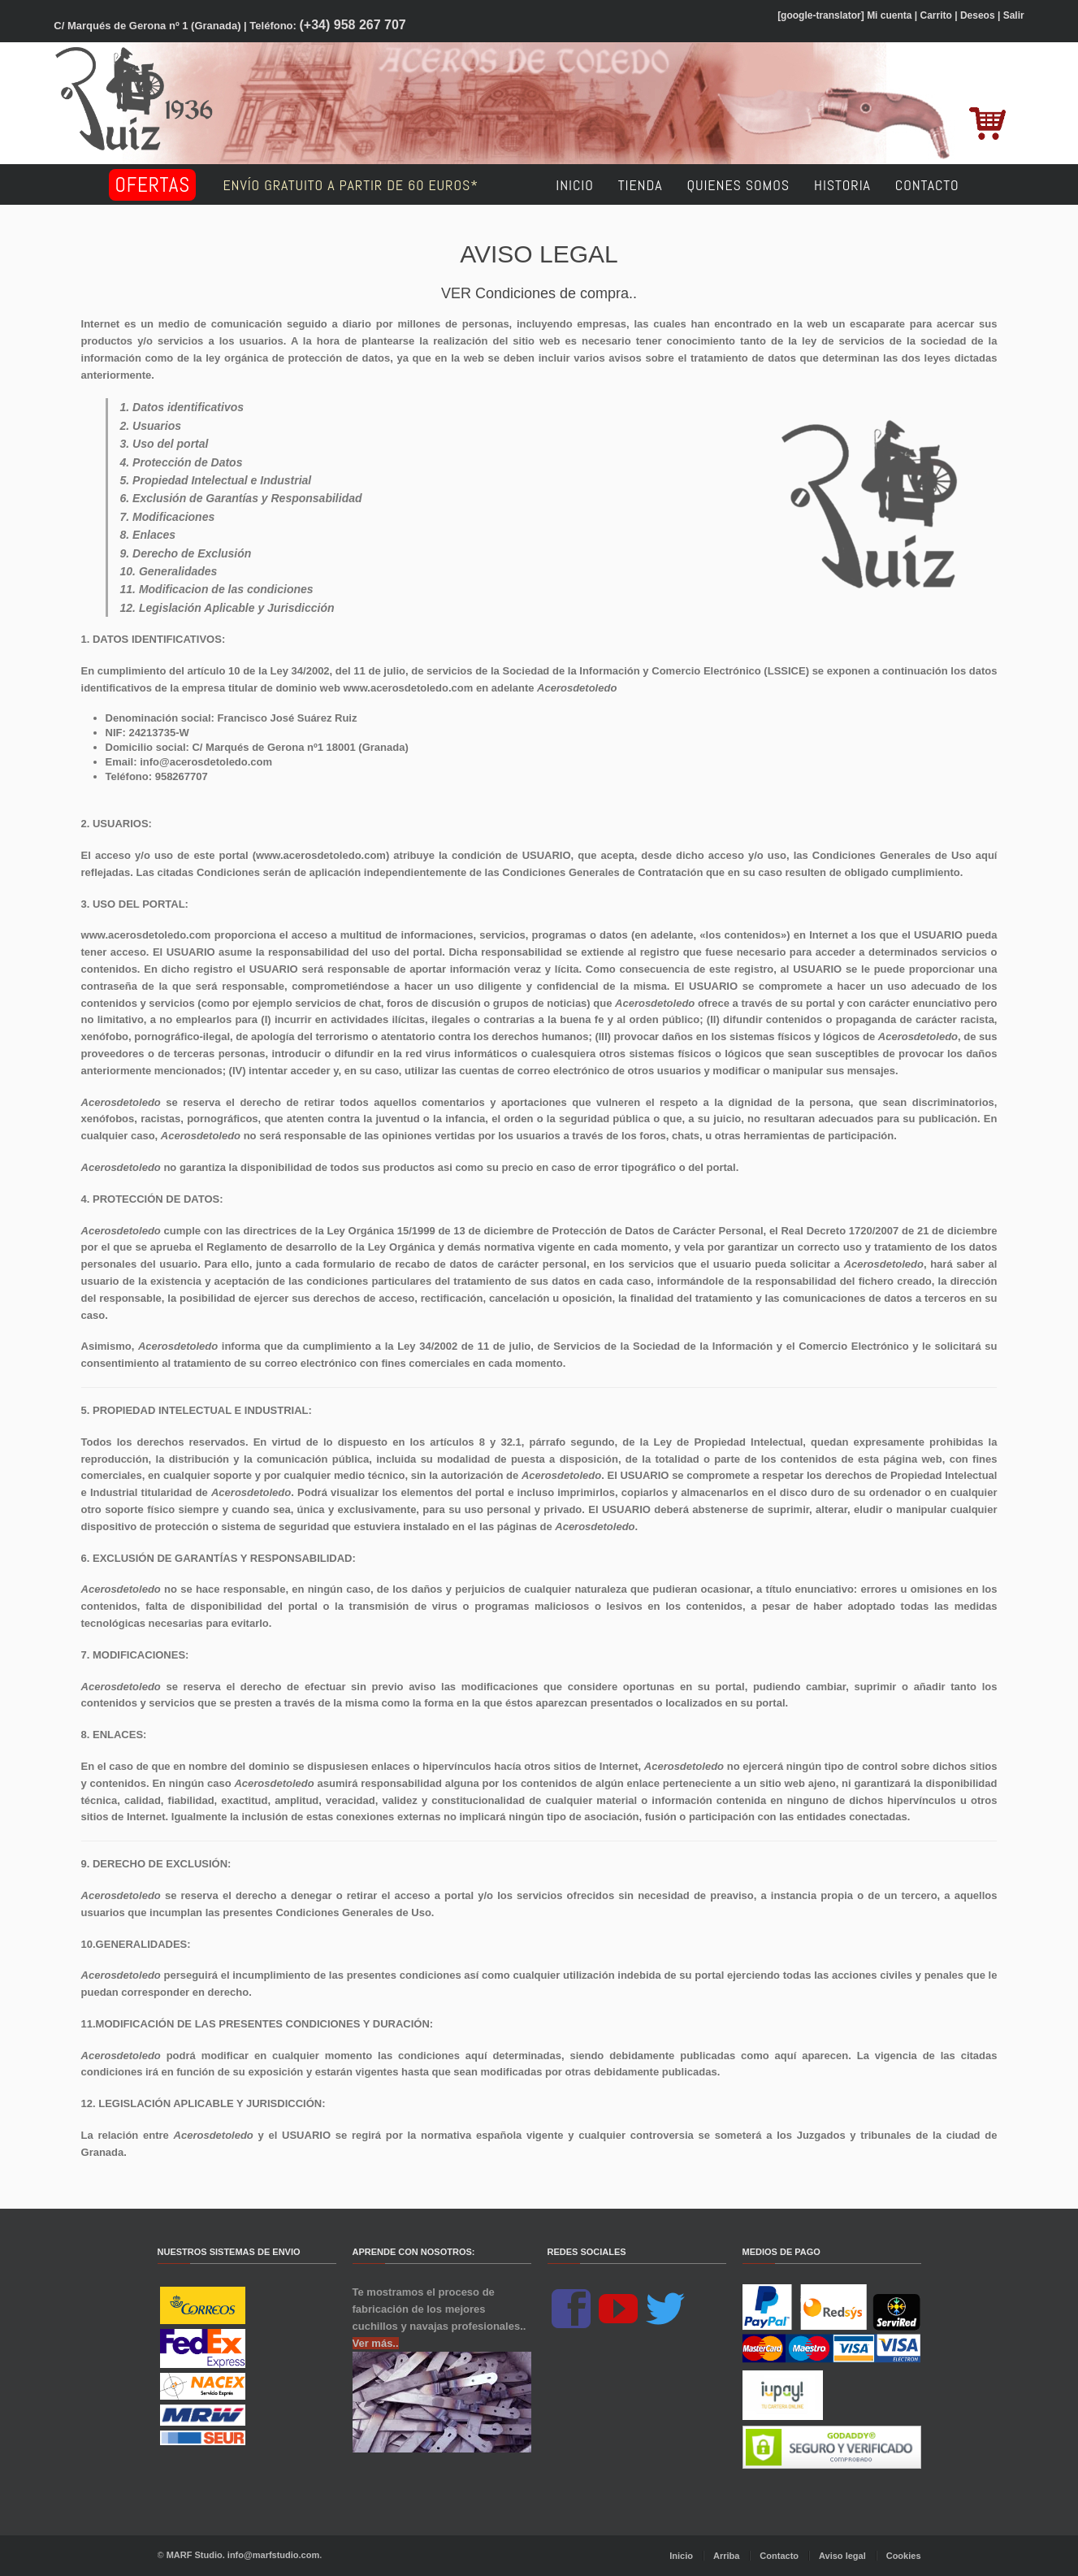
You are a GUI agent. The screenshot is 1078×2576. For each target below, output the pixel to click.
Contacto (927, 185)
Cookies (903, 2556)
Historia (842, 185)
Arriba (726, 2556)
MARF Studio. (196, 2555)
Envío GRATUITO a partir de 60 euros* (377, 185)
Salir (1013, 15)
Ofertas (152, 185)
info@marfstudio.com (273, 2555)
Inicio (574, 185)
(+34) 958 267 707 (353, 25)
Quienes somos (738, 185)
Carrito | (939, 15)
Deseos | (980, 15)
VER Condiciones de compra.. (539, 293)
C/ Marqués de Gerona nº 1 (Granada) (147, 26)
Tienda (640, 185)
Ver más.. (376, 2343)
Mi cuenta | (892, 15)
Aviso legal (842, 2556)
